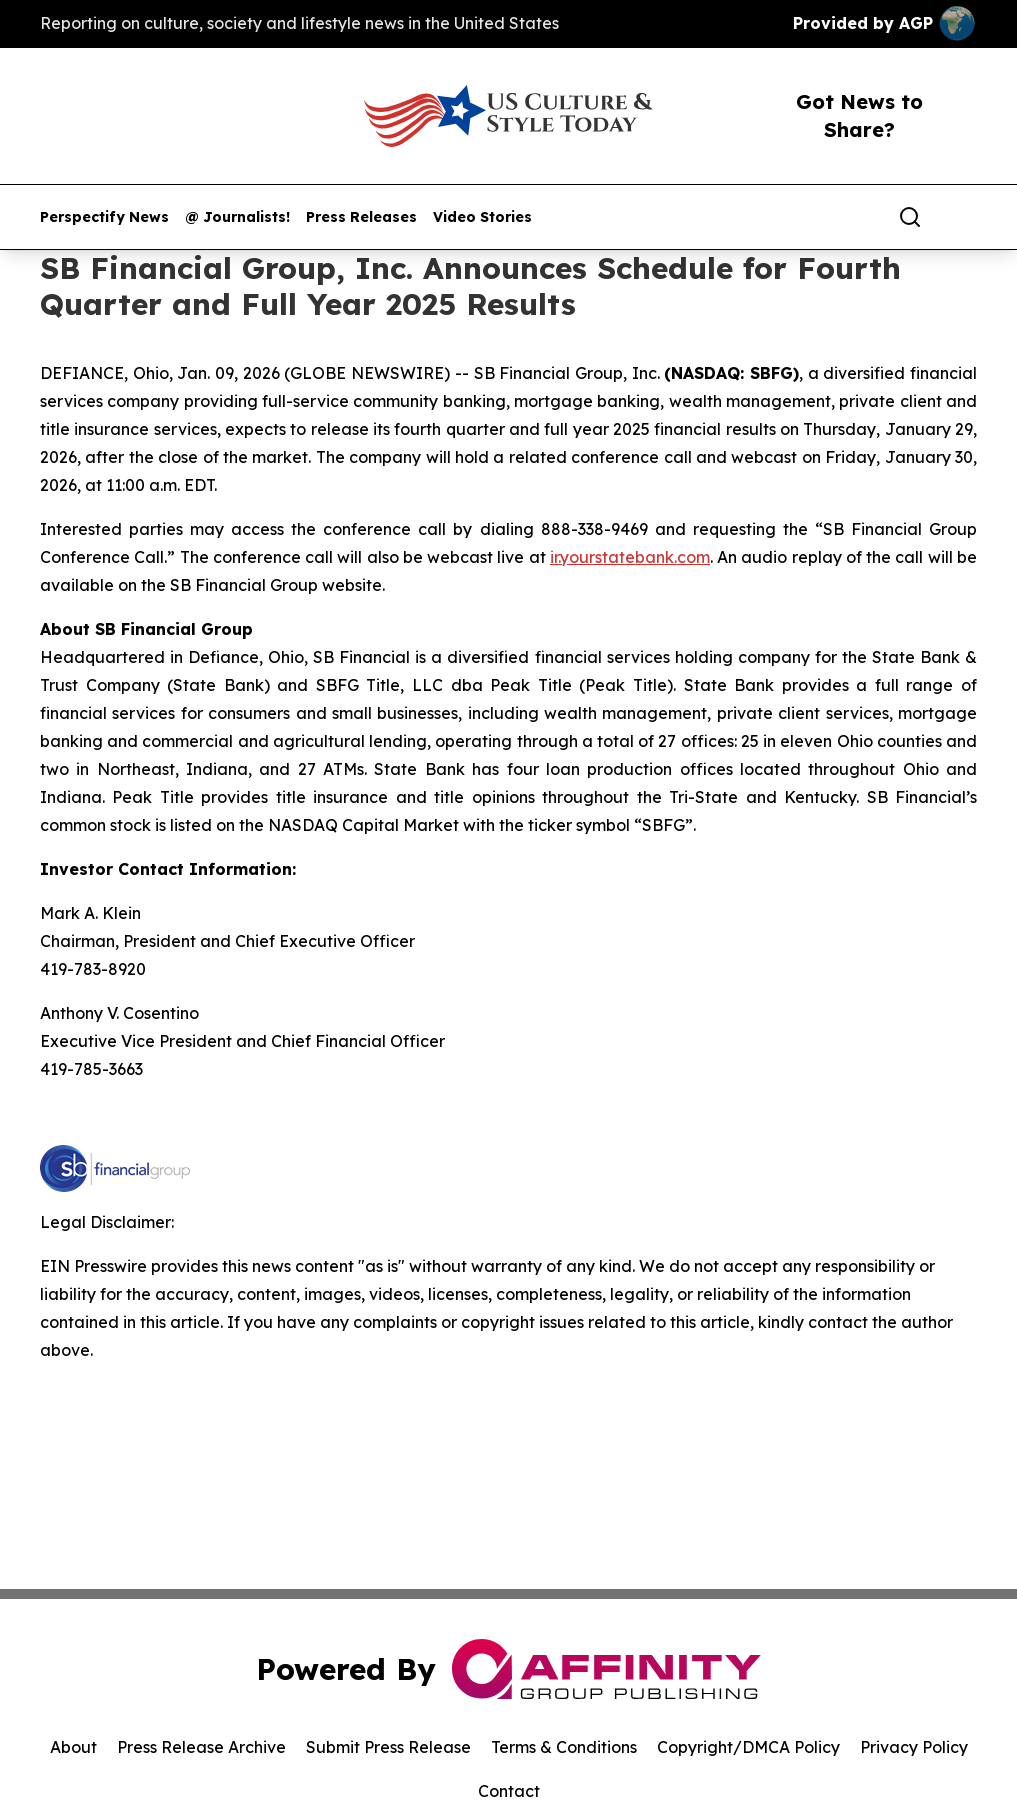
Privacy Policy (914, 1747)
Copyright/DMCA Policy (748, 1747)
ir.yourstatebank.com (630, 557)
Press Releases (361, 217)
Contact (509, 1791)
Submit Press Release (388, 1747)
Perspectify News (104, 217)
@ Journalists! (237, 217)
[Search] (910, 217)
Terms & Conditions (564, 1747)
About (73, 1747)
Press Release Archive (201, 1747)
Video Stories (482, 217)
